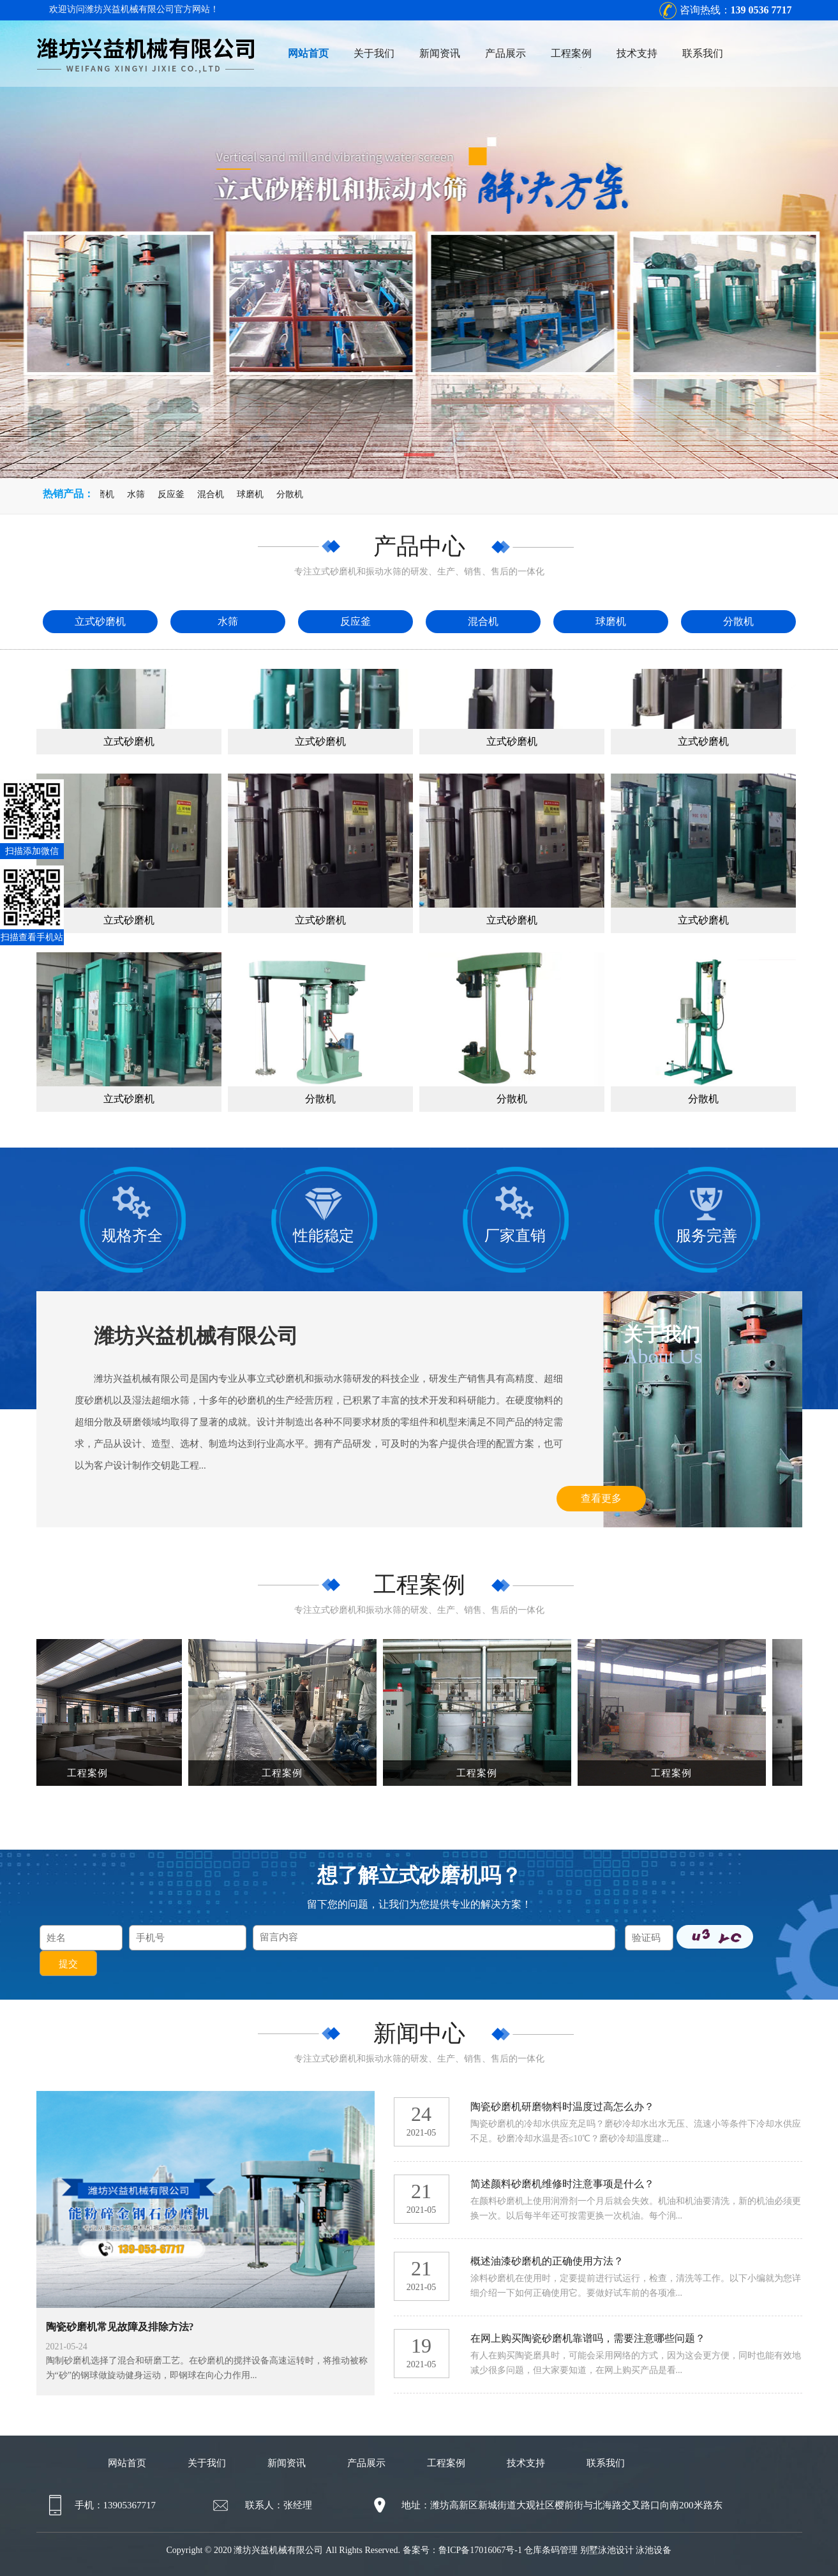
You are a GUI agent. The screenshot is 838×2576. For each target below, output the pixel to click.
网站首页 (308, 53)
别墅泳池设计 (607, 2550)
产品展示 (505, 53)
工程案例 (571, 53)
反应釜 (174, 494)
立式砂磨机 (95, 494)
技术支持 (637, 53)
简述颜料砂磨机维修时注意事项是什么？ (562, 2183)
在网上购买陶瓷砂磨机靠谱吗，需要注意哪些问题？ (587, 2338)
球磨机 (253, 494)
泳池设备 (653, 2550)
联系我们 (702, 53)
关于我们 (374, 53)
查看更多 (601, 1498)
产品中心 (419, 546)
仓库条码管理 (551, 2550)
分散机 (293, 494)
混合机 (213, 494)
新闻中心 (419, 2033)
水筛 (139, 494)
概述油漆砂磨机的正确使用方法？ (547, 2261)
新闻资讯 (439, 53)
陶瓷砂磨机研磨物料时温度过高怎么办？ (562, 2106)
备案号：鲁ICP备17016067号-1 (462, 2550)
